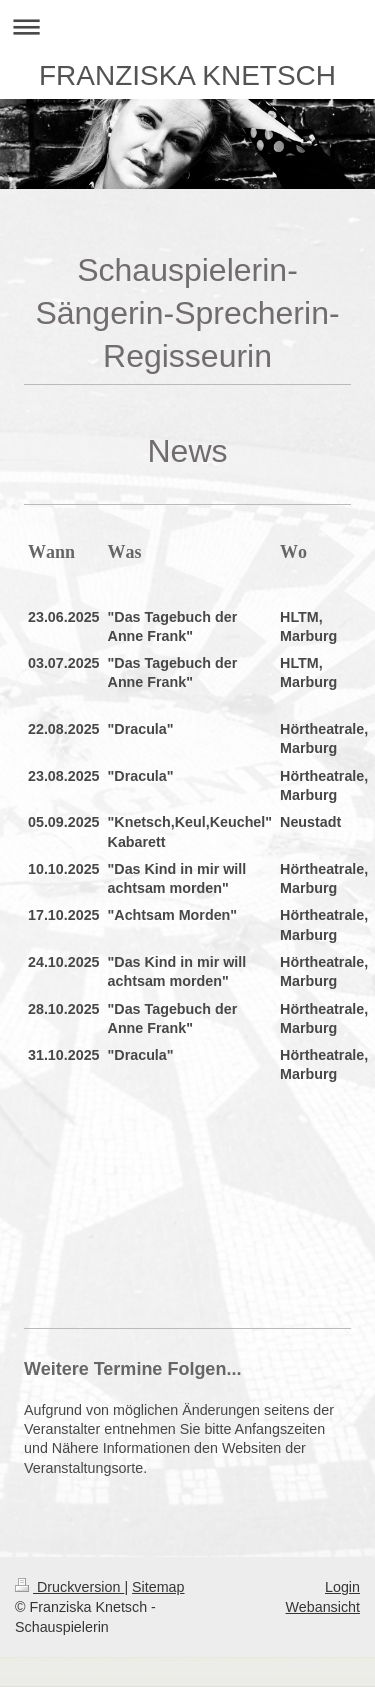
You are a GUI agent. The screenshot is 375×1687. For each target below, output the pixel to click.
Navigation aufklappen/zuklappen (187, 26)
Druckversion (69, 1587)
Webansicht (323, 1607)
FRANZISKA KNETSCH (187, 75)
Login (342, 1587)
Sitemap (158, 1587)
